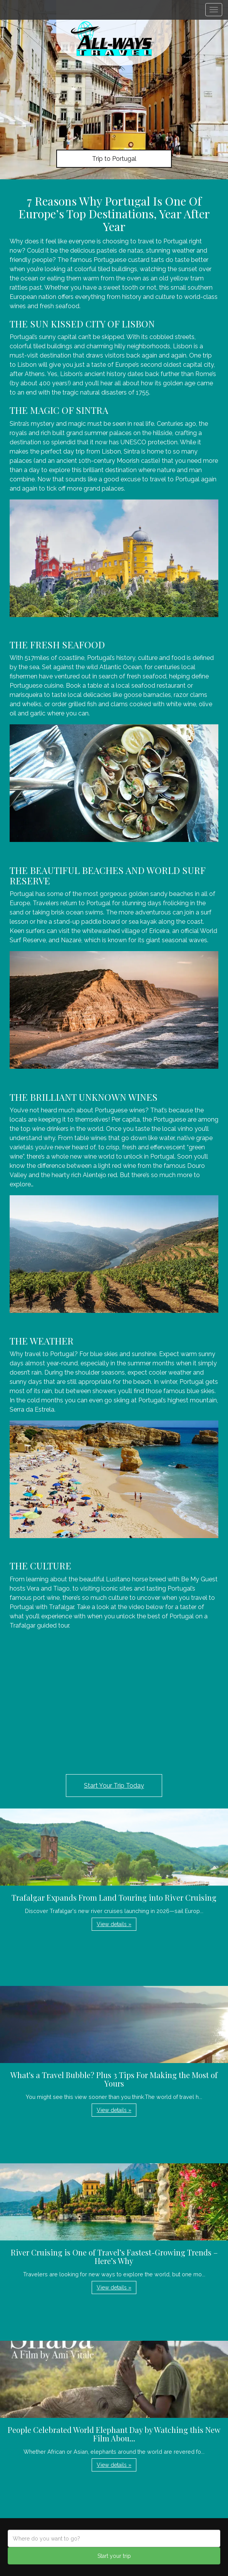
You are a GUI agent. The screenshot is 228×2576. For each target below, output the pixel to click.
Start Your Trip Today (114, 1785)
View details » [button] (114, 1924)
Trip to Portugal (114, 158)
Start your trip (114, 2556)
